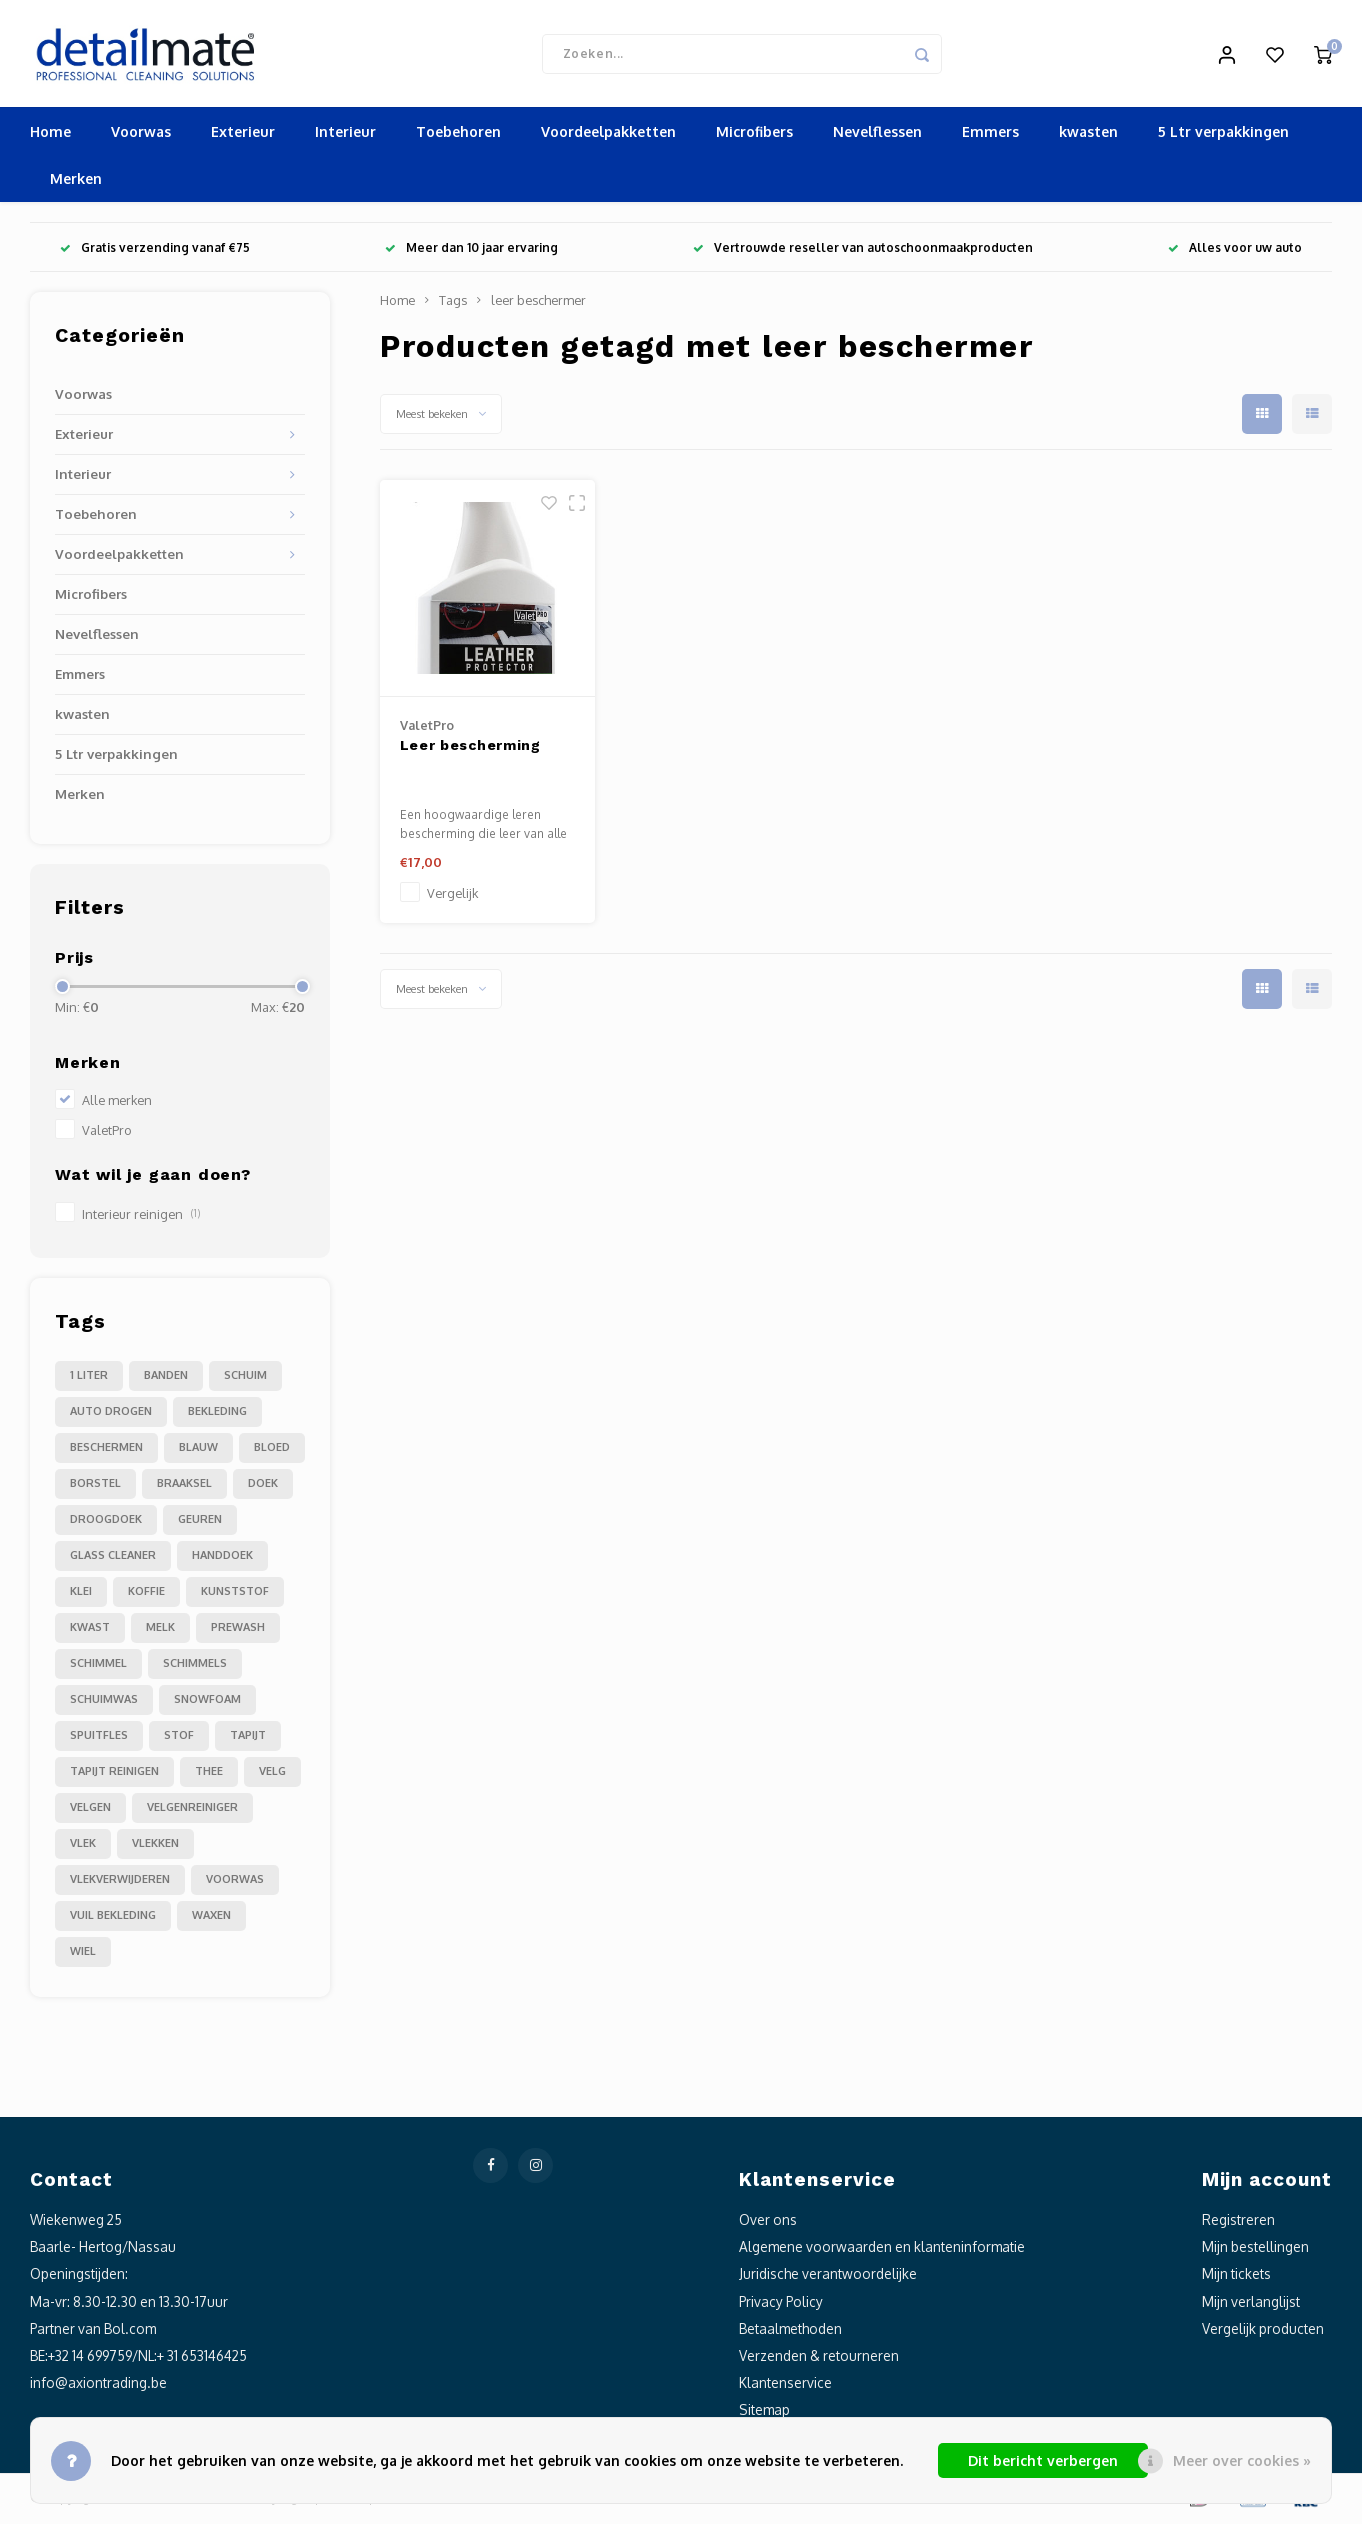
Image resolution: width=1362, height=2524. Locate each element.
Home (50, 134)
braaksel (184, 1486)
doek (263, 1486)
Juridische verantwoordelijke (828, 2276)
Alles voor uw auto (1235, 250)
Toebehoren (458, 134)
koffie (146, 1594)
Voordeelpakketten (608, 134)
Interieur (345, 134)
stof (179, 1738)
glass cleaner (113, 1558)
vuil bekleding (113, 1918)
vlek (83, 1846)
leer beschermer (538, 303)
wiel (83, 1954)
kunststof (235, 1594)
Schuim (245, 1378)
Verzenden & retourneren (819, 2357)
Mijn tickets (1236, 2276)
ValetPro (107, 1133)
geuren (200, 1522)
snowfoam (207, 1702)
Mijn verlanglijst (1251, 2303)
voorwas (235, 1882)
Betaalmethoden (790, 2330)
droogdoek (106, 1522)
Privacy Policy (781, 2303)
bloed (272, 1450)
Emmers (990, 134)
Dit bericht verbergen (1043, 2460)
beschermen (106, 1450)
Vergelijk (452, 895)
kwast (90, 1630)
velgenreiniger (192, 1810)
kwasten (1088, 134)
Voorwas (141, 134)
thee (209, 1774)
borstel (95, 1486)
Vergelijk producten (1263, 2330)
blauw (198, 1450)
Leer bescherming (470, 747)
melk (160, 1630)
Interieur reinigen (141, 1217)
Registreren (1238, 2222)
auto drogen (111, 1414)
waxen (211, 1918)
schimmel (98, 1666)
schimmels (195, 1666)
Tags (453, 303)
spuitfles (99, 1738)
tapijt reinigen (114, 1774)
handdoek (222, 1558)
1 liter (89, 1378)
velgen (90, 1810)
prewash (238, 1630)
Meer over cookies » (1242, 2460)
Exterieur (243, 134)
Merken (76, 181)
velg (272, 1774)
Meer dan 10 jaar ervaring (471, 250)
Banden (166, 1378)
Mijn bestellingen (1255, 2249)
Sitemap (764, 2412)
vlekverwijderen (120, 1882)
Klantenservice (785, 2385)
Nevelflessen (877, 134)
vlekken (155, 1846)
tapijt (248, 1738)
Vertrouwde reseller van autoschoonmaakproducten (863, 250)
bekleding (217, 1414)
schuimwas (104, 1702)
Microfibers (754, 134)
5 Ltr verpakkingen (1223, 134)
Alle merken (117, 1103)
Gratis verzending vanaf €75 (155, 250)
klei (81, 1594)
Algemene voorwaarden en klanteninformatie (882, 2249)
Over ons (768, 2222)
